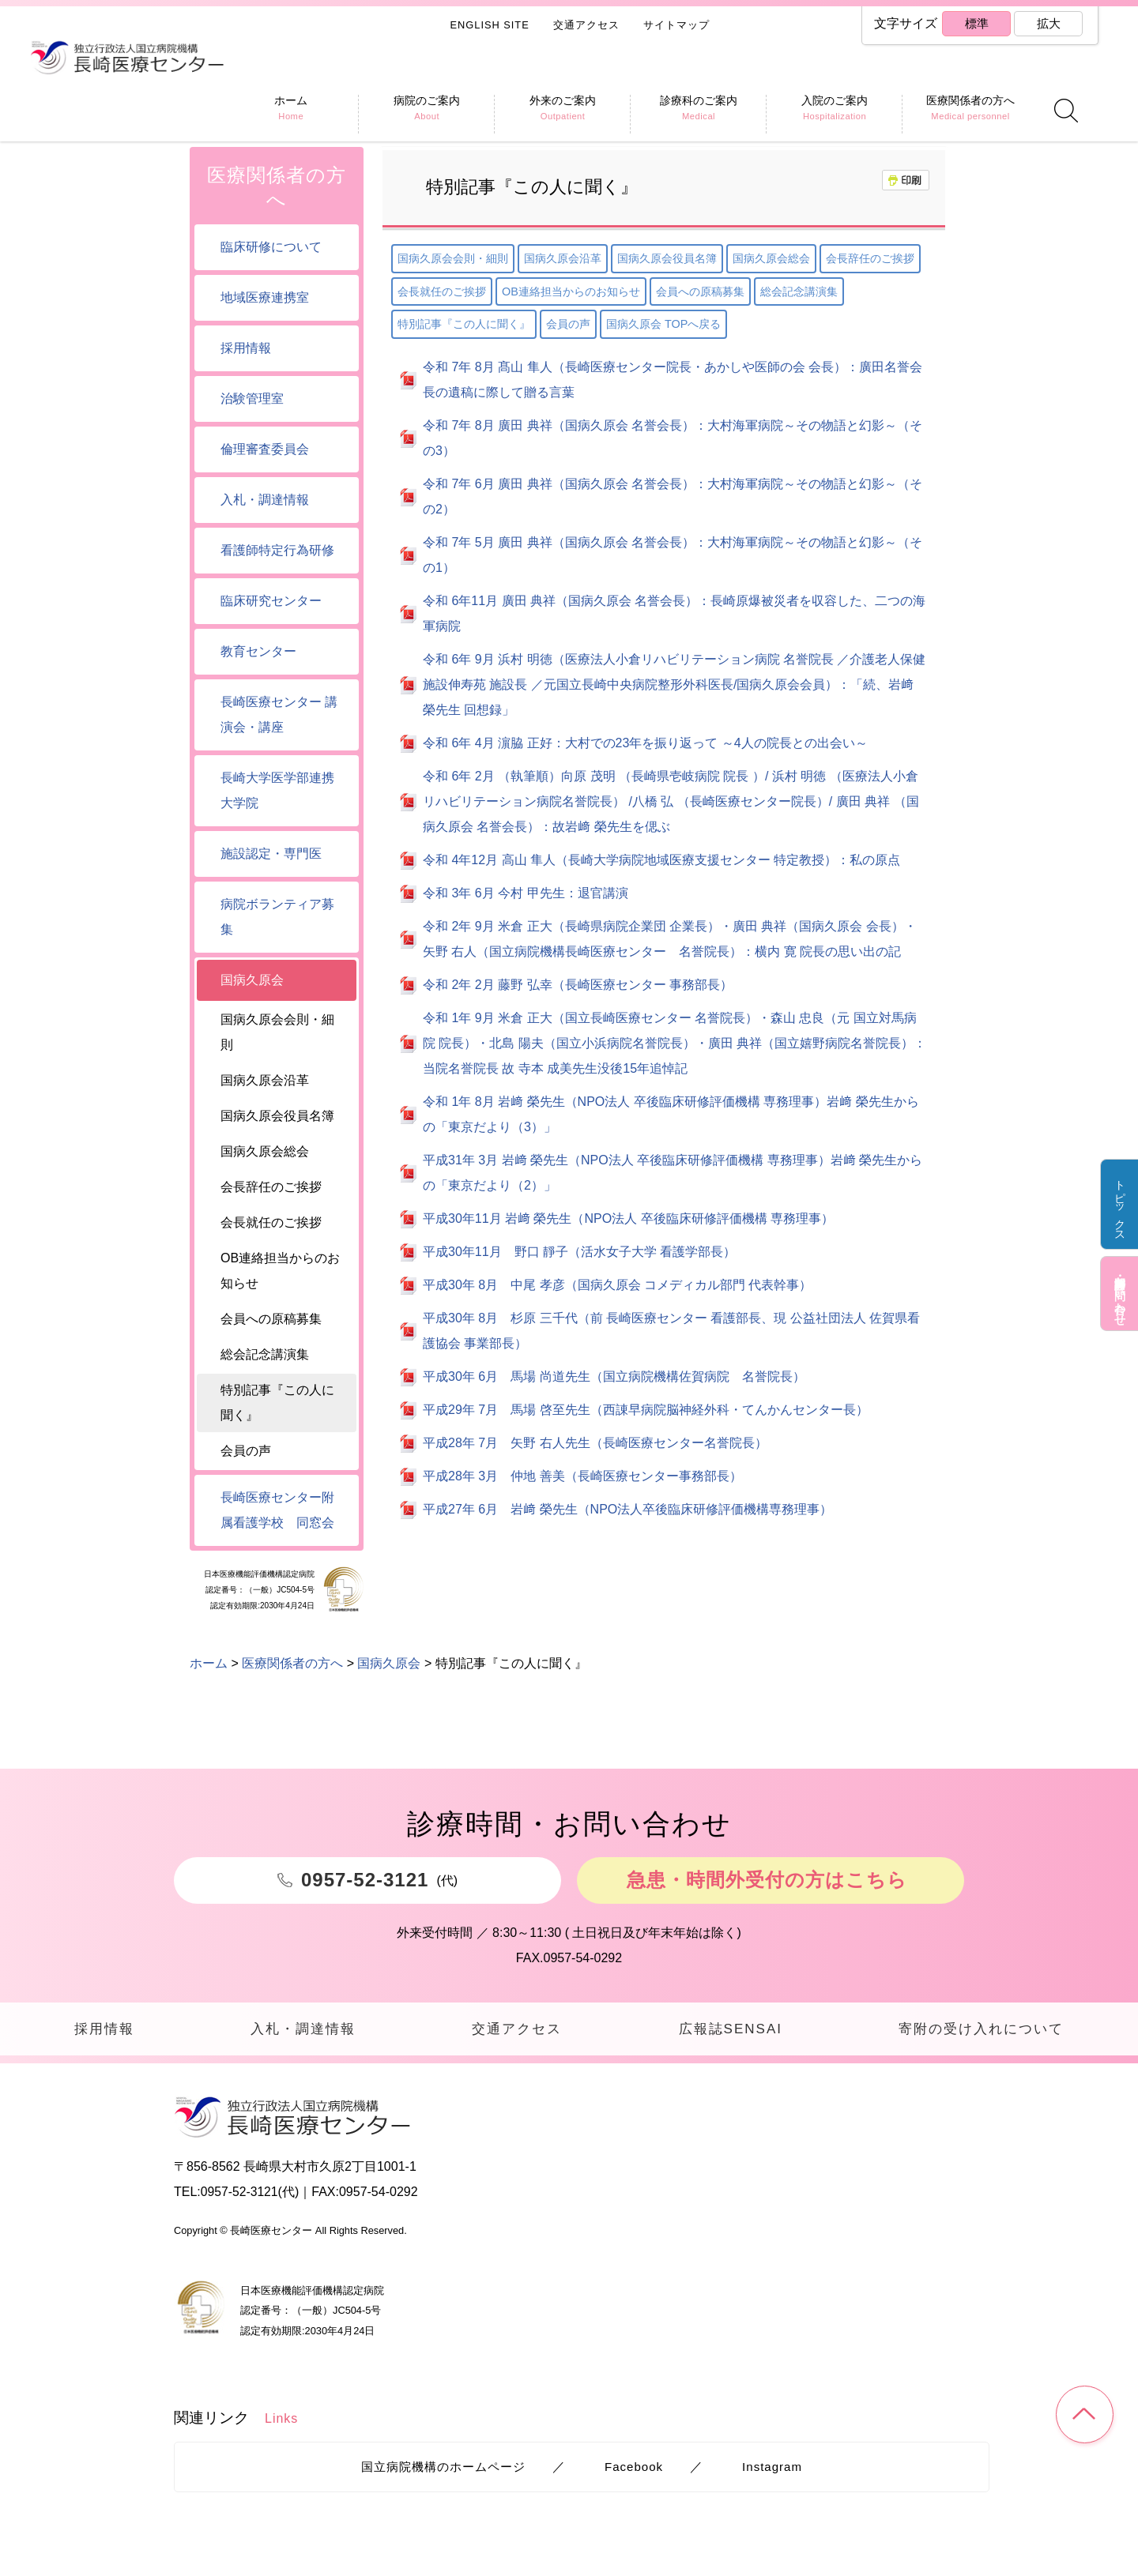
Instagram (772, 2471)
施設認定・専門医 (271, 853)
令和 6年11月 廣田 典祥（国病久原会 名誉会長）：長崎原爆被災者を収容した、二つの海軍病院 (674, 613)
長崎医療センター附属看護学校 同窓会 (277, 1510)
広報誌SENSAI (727, 2031)
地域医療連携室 (264, 297)
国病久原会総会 (771, 258)
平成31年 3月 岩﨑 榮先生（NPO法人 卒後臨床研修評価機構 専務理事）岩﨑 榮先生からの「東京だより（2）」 (672, 1172)
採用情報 (245, 348)
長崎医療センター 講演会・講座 (278, 714)
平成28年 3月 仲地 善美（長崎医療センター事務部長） (582, 1476)
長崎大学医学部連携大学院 (277, 790)
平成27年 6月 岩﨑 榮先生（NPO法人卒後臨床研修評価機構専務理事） (627, 1509)
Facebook (633, 2471)
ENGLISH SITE (489, 25)
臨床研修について (271, 247)
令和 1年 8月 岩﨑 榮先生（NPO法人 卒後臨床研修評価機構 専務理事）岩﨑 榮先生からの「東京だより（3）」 (671, 1114)
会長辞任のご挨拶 (870, 258)
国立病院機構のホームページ (442, 2471)
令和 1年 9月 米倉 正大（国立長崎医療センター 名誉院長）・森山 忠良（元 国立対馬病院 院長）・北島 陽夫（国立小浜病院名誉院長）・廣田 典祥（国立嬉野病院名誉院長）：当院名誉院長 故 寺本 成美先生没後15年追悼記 (674, 1043)
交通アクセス (586, 25)
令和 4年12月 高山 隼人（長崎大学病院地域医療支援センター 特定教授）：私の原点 (661, 860)
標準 (976, 24)
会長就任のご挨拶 (442, 291)
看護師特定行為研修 (277, 550)
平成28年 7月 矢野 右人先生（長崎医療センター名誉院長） (595, 1443)
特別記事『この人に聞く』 (464, 324)
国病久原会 (388, 120)
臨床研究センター (271, 600)
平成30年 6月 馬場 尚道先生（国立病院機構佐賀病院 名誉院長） (614, 1376)
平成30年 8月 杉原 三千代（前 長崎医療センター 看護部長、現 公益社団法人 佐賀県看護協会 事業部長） (671, 1330)
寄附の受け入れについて (980, 2031)
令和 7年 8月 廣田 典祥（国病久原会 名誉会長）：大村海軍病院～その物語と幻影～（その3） (672, 438)
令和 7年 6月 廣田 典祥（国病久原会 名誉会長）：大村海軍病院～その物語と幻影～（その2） (672, 496)
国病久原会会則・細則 (453, 258)
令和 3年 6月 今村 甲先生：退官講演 (525, 893)
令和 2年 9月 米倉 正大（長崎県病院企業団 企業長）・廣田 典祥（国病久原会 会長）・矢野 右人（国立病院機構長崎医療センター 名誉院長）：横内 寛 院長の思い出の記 (670, 938)
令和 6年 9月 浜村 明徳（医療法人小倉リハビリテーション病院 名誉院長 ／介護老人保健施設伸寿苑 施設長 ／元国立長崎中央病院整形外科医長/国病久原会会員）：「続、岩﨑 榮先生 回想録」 (674, 684)
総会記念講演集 (799, 291)
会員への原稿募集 (700, 291)
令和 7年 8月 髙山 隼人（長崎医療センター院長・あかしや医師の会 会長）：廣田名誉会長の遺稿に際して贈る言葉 (672, 379)
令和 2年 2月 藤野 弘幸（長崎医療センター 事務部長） (578, 984)
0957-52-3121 (240, 2197)
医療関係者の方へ (292, 120)
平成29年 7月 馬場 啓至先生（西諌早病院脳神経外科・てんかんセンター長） (646, 1409)
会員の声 (568, 324)
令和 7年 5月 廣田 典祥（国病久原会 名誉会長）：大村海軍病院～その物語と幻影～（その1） (672, 555)
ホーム (209, 120)
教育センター (258, 651)
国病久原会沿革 (562, 258)
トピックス (1119, 1207)
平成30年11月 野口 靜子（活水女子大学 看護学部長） (579, 1251)
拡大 (1048, 24)
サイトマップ (676, 25)
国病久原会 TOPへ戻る (663, 324)
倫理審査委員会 (264, 449)
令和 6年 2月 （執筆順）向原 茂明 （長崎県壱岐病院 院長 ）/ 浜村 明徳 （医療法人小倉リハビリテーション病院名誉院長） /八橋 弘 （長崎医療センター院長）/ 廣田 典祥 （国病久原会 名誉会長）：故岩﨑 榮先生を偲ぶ (671, 801)
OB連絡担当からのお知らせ (571, 291)
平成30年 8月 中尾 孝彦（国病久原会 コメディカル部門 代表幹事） (617, 1285)
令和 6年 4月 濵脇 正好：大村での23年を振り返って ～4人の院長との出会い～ (645, 743)
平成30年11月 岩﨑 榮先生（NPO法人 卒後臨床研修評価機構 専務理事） (628, 1218)
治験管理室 (252, 398)
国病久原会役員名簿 (667, 258)
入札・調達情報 (264, 499)
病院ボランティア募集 (277, 916)
